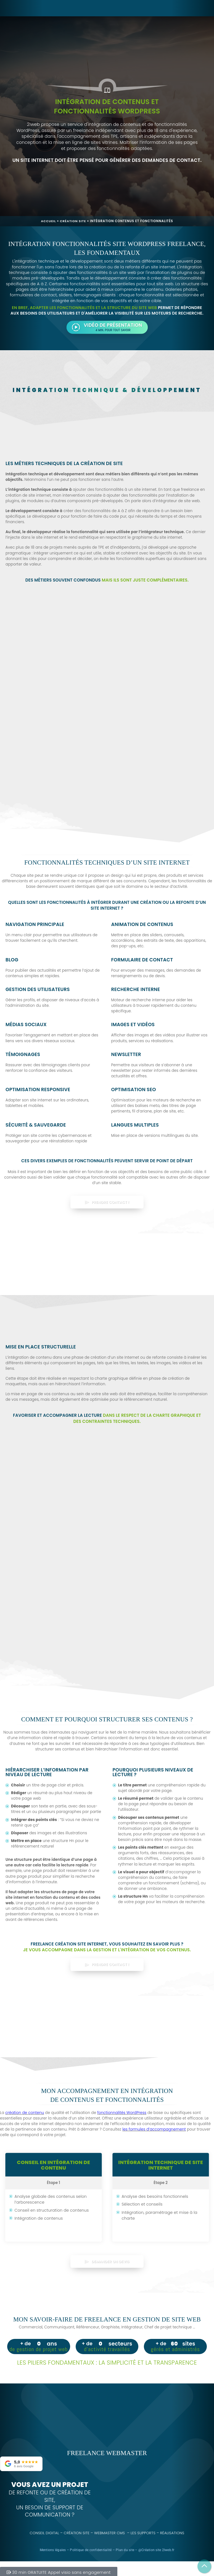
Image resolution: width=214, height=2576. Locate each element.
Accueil (48, 221)
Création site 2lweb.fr (158, 2542)
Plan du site (125, 2542)
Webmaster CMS (109, 2525)
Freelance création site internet (69, 1944)
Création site (73, 221)
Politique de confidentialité (91, 2542)
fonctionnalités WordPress (121, 2112)
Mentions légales (53, 2542)
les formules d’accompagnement (154, 2129)
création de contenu (24, 2112)
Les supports (143, 2525)
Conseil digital (44, 2525)
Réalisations (173, 2525)
